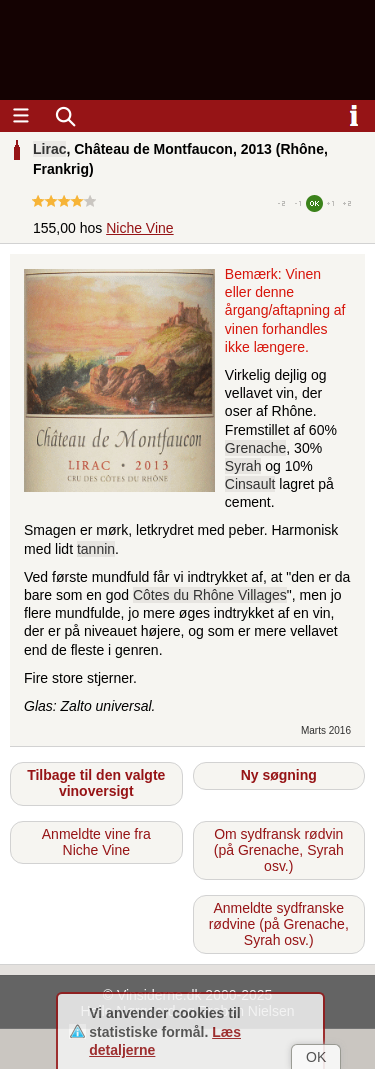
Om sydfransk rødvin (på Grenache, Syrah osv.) (279, 850)
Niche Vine (139, 228)
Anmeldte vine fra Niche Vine (96, 842)
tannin (96, 549)
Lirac (49, 149)
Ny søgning (279, 775)
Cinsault (250, 484)
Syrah (243, 466)
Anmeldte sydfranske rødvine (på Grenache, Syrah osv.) (279, 924)
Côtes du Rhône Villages (210, 595)
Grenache (255, 448)
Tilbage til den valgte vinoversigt (96, 783)
